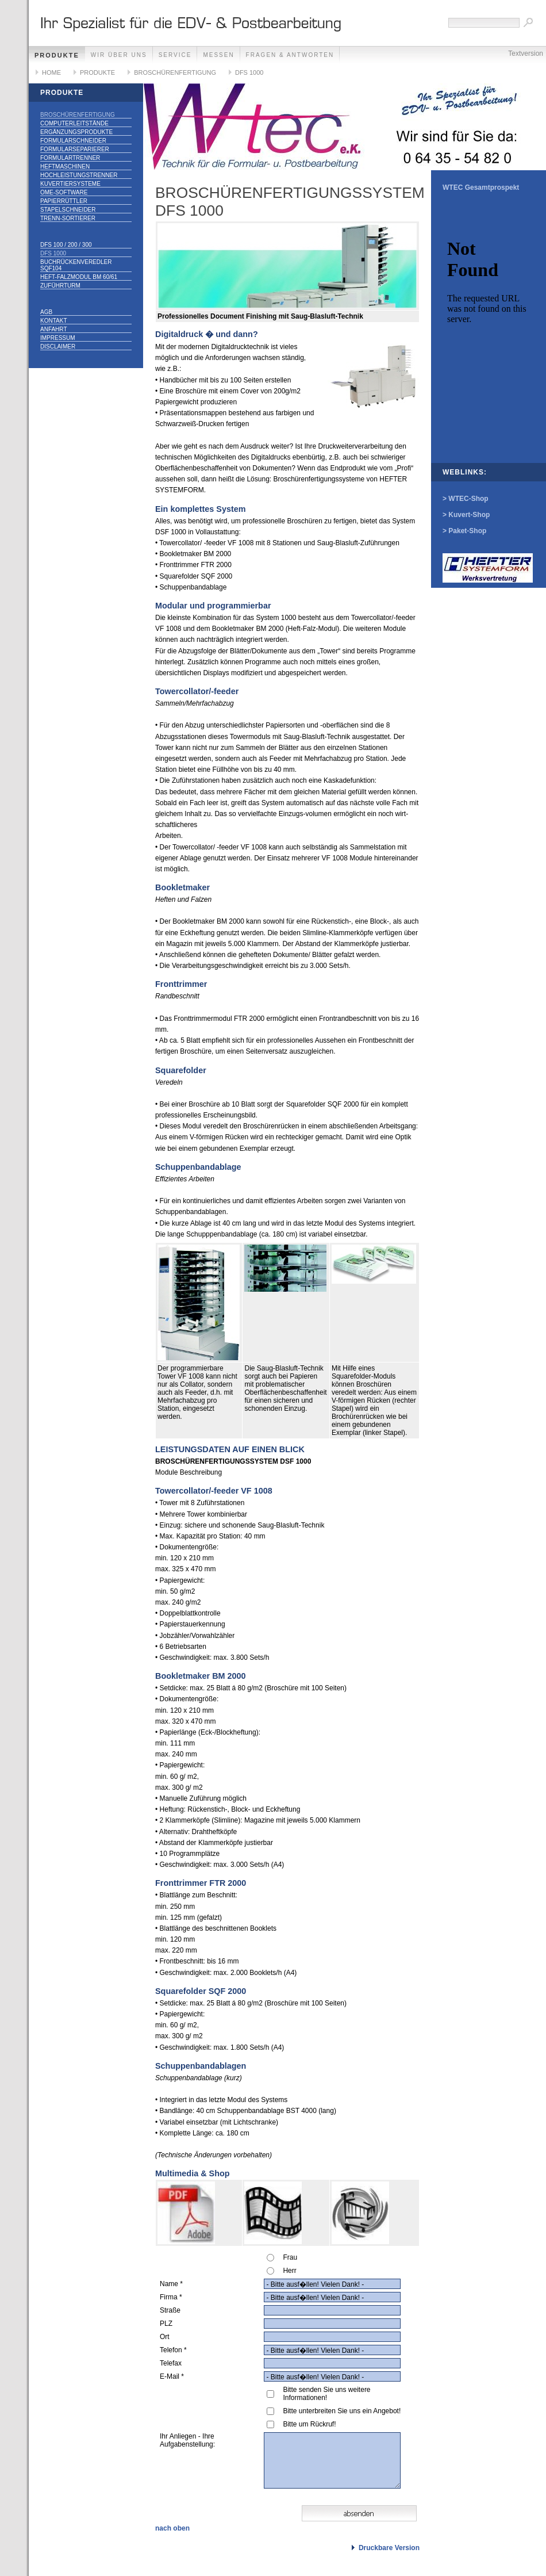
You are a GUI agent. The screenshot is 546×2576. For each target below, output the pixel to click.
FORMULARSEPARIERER (74, 149)
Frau (290, 2257)
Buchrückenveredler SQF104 (75, 265)
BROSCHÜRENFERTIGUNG (175, 72)
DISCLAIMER (57, 346)
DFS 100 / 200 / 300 (66, 245)
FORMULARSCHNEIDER (73, 140)
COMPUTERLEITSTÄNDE (74, 123)
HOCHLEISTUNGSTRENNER (78, 175)
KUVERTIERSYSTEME (70, 184)
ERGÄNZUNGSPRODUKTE (76, 132)
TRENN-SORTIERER (67, 218)
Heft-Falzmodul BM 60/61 (78, 277)
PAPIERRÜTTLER (63, 201)
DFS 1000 (249, 72)
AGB (46, 312)
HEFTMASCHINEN (65, 166)
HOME (51, 72)
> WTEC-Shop (466, 499)
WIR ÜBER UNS (119, 55)
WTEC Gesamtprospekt (481, 187)
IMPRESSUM (57, 338)
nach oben (172, 2528)
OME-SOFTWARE (63, 192)
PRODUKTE (56, 55)
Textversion (525, 53)
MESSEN (218, 55)
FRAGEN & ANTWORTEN (290, 55)
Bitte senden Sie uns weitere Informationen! (326, 2394)
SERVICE (175, 55)
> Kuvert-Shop (466, 515)
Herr (289, 2271)
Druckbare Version (389, 2548)
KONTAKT (53, 320)
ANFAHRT (53, 329)
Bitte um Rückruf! (309, 2424)
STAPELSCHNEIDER (68, 209)
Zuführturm (60, 285)
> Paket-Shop (464, 531)
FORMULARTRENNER (70, 158)
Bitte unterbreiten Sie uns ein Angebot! (342, 2411)
